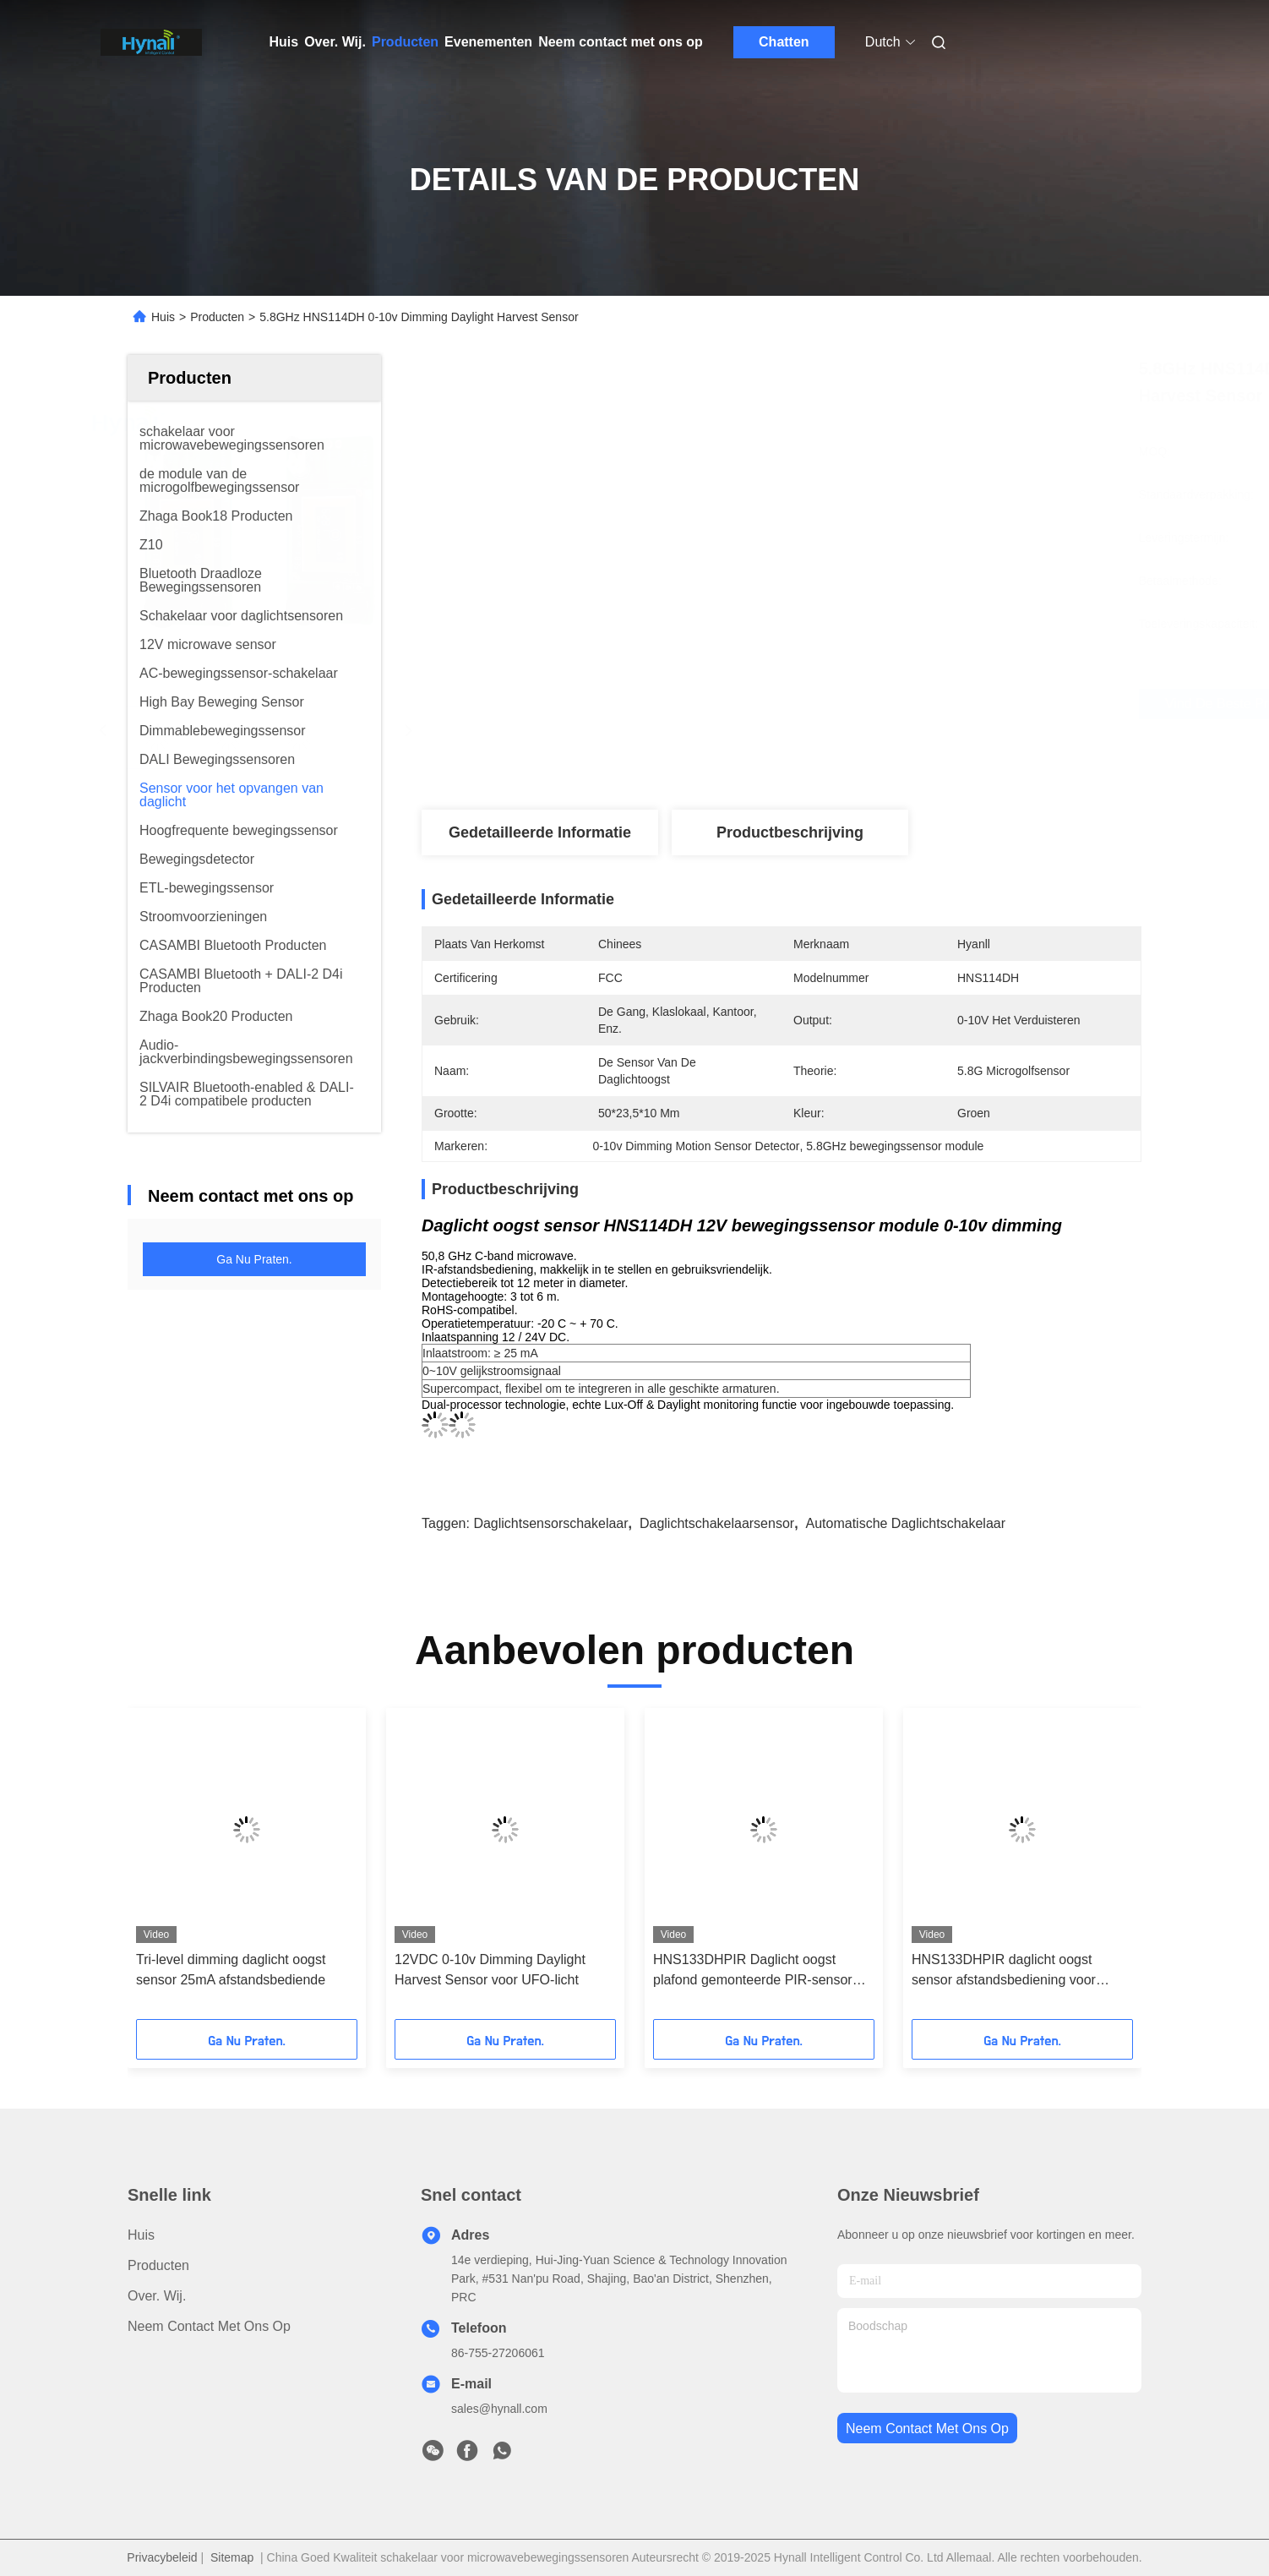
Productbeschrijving (789, 832)
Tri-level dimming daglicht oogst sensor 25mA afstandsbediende (230, 1969)
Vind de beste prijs (881, 704)
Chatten (784, 42)
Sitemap (231, 2557)
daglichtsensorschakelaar (550, 1523)
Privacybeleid (162, 2557)
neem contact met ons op (927, 2428)
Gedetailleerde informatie (540, 832)
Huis (284, 42)
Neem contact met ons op (620, 42)
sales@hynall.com (499, 2408)
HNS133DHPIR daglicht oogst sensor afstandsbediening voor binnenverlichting (1004, 1971)
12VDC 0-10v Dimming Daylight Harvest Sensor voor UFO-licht (490, 1969)
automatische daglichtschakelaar (905, 1523)
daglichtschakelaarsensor (717, 1523)
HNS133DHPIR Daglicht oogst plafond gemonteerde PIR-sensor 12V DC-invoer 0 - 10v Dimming (752, 1971)
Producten (405, 42)
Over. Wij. (335, 42)
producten (158, 2265)
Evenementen (488, 42)
